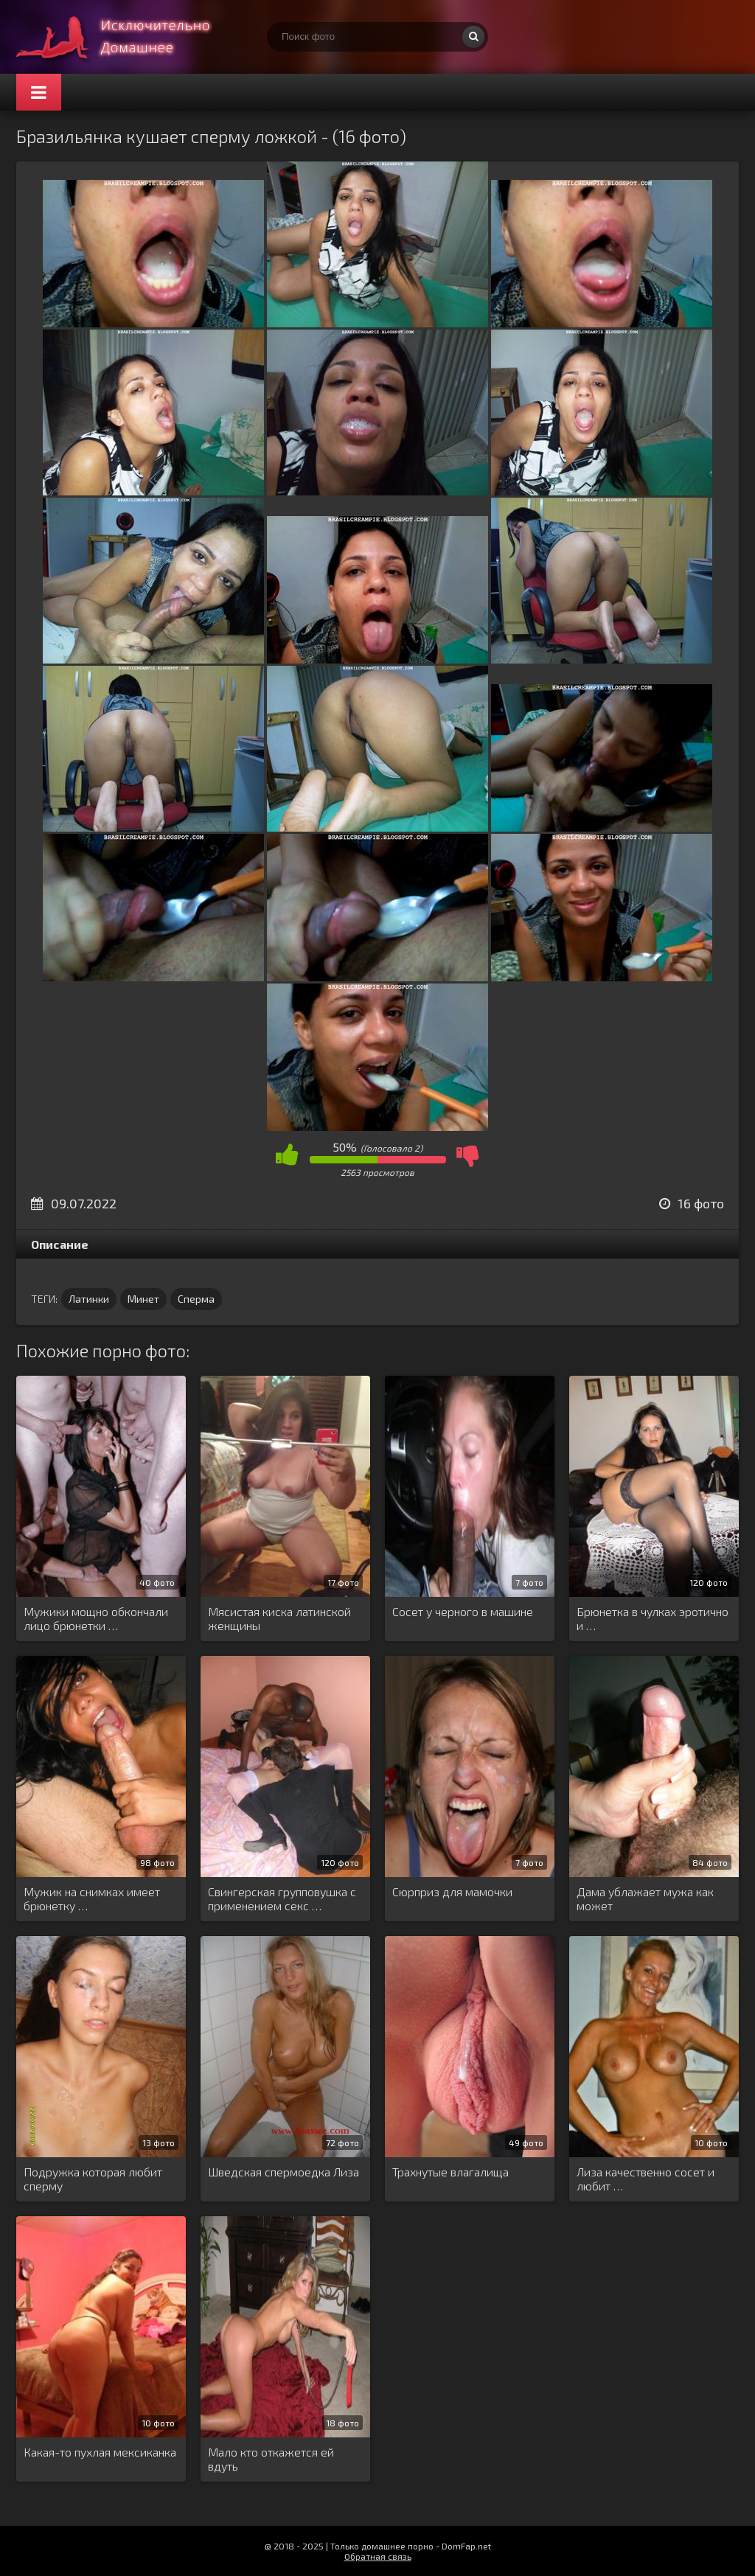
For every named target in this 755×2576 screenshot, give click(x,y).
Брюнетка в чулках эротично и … (652, 1618)
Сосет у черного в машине (462, 1611)
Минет (143, 1298)
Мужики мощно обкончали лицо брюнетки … (96, 1618)
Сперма (196, 1298)
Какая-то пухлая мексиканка (100, 2452)
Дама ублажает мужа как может (645, 1898)
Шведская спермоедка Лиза (283, 2172)
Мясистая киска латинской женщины (279, 1618)
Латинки (89, 1298)
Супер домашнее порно (126, 37)
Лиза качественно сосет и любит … (645, 2179)
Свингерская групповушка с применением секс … (282, 1898)
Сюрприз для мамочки (452, 1891)
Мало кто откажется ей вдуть (271, 2459)
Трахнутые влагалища (450, 2172)
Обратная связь (377, 2556)
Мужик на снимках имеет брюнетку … (92, 1898)
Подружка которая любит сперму (93, 2179)
